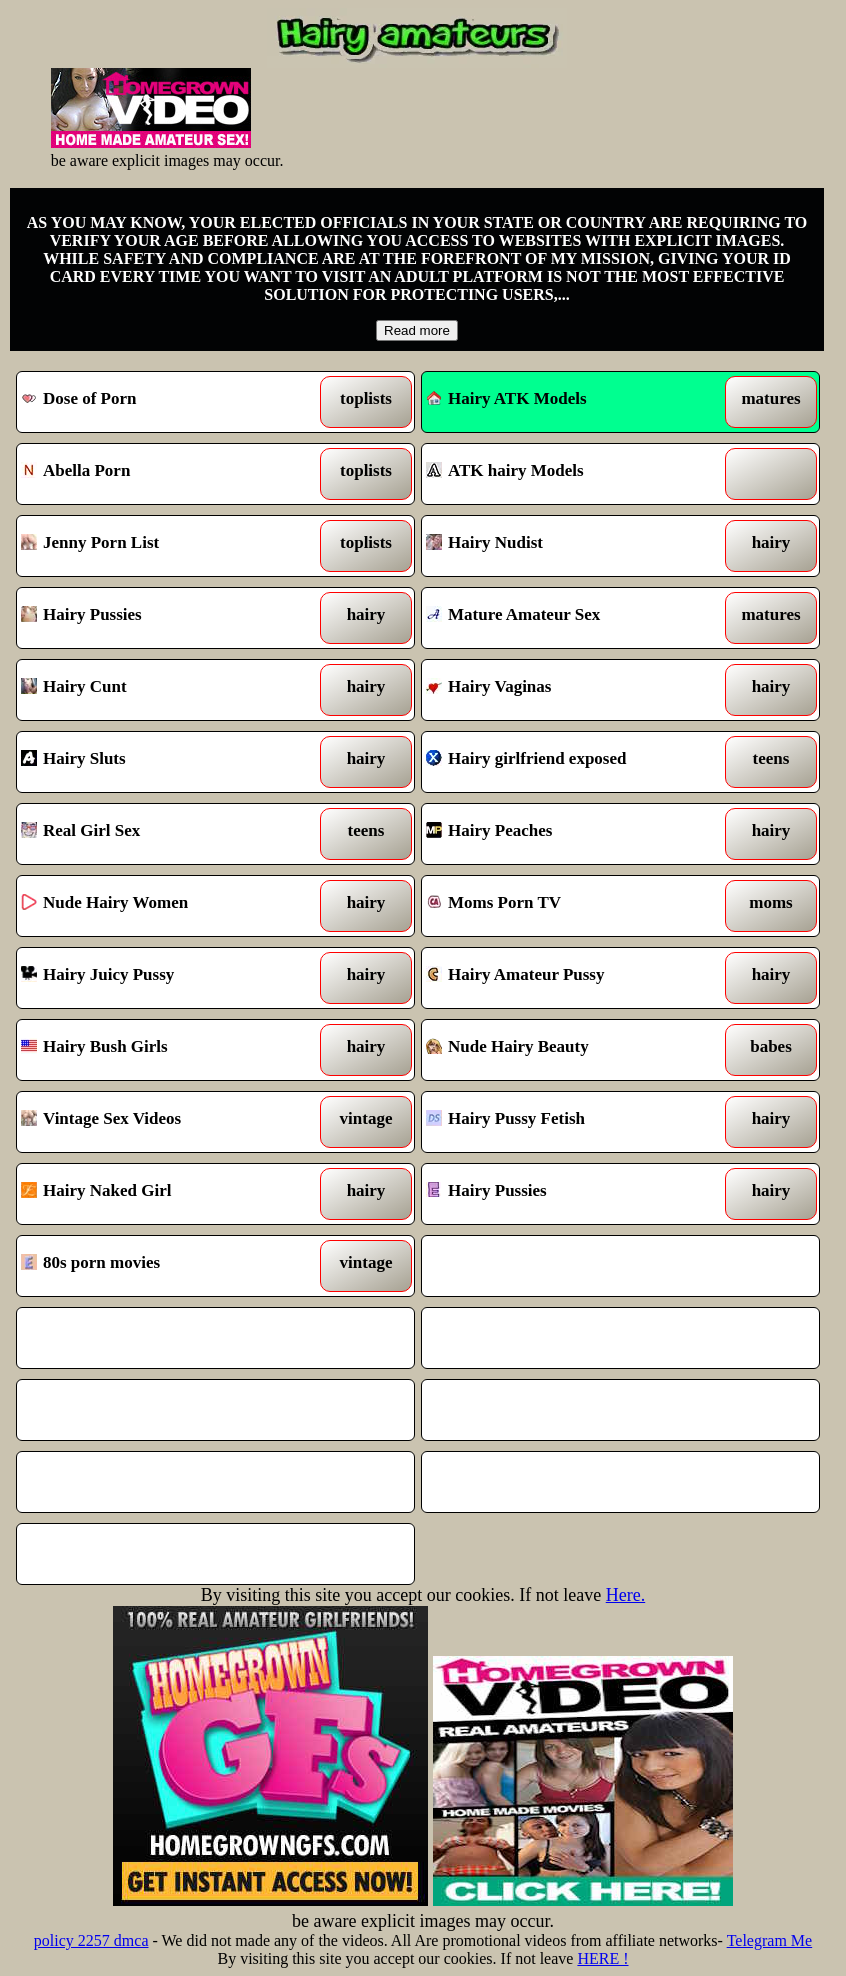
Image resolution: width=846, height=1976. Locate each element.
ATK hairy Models (569, 474)
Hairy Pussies (164, 618)
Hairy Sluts (164, 762)
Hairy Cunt (164, 690)
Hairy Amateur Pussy (569, 978)
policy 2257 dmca (91, 1940)
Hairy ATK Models (506, 398)
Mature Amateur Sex (569, 618)
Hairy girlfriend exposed (569, 762)
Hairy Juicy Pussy (164, 978)
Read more (417, 330)
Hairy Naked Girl (164, 1194)
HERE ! (602, 1958)
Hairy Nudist (569, 546)
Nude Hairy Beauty (569, 1050)
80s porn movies (164, 1266)
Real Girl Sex (164, 834)
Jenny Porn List (164, 546)
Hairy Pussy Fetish (569, 1122)
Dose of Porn (164, 402)
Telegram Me (770, 1940)
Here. (625, 1595)
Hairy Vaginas (569, 690)
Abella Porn (164, 474)
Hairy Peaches (569, 834)
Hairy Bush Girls (164, 1050)
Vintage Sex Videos (164, 1122)
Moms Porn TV (569, 906)
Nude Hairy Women (164, 906)
